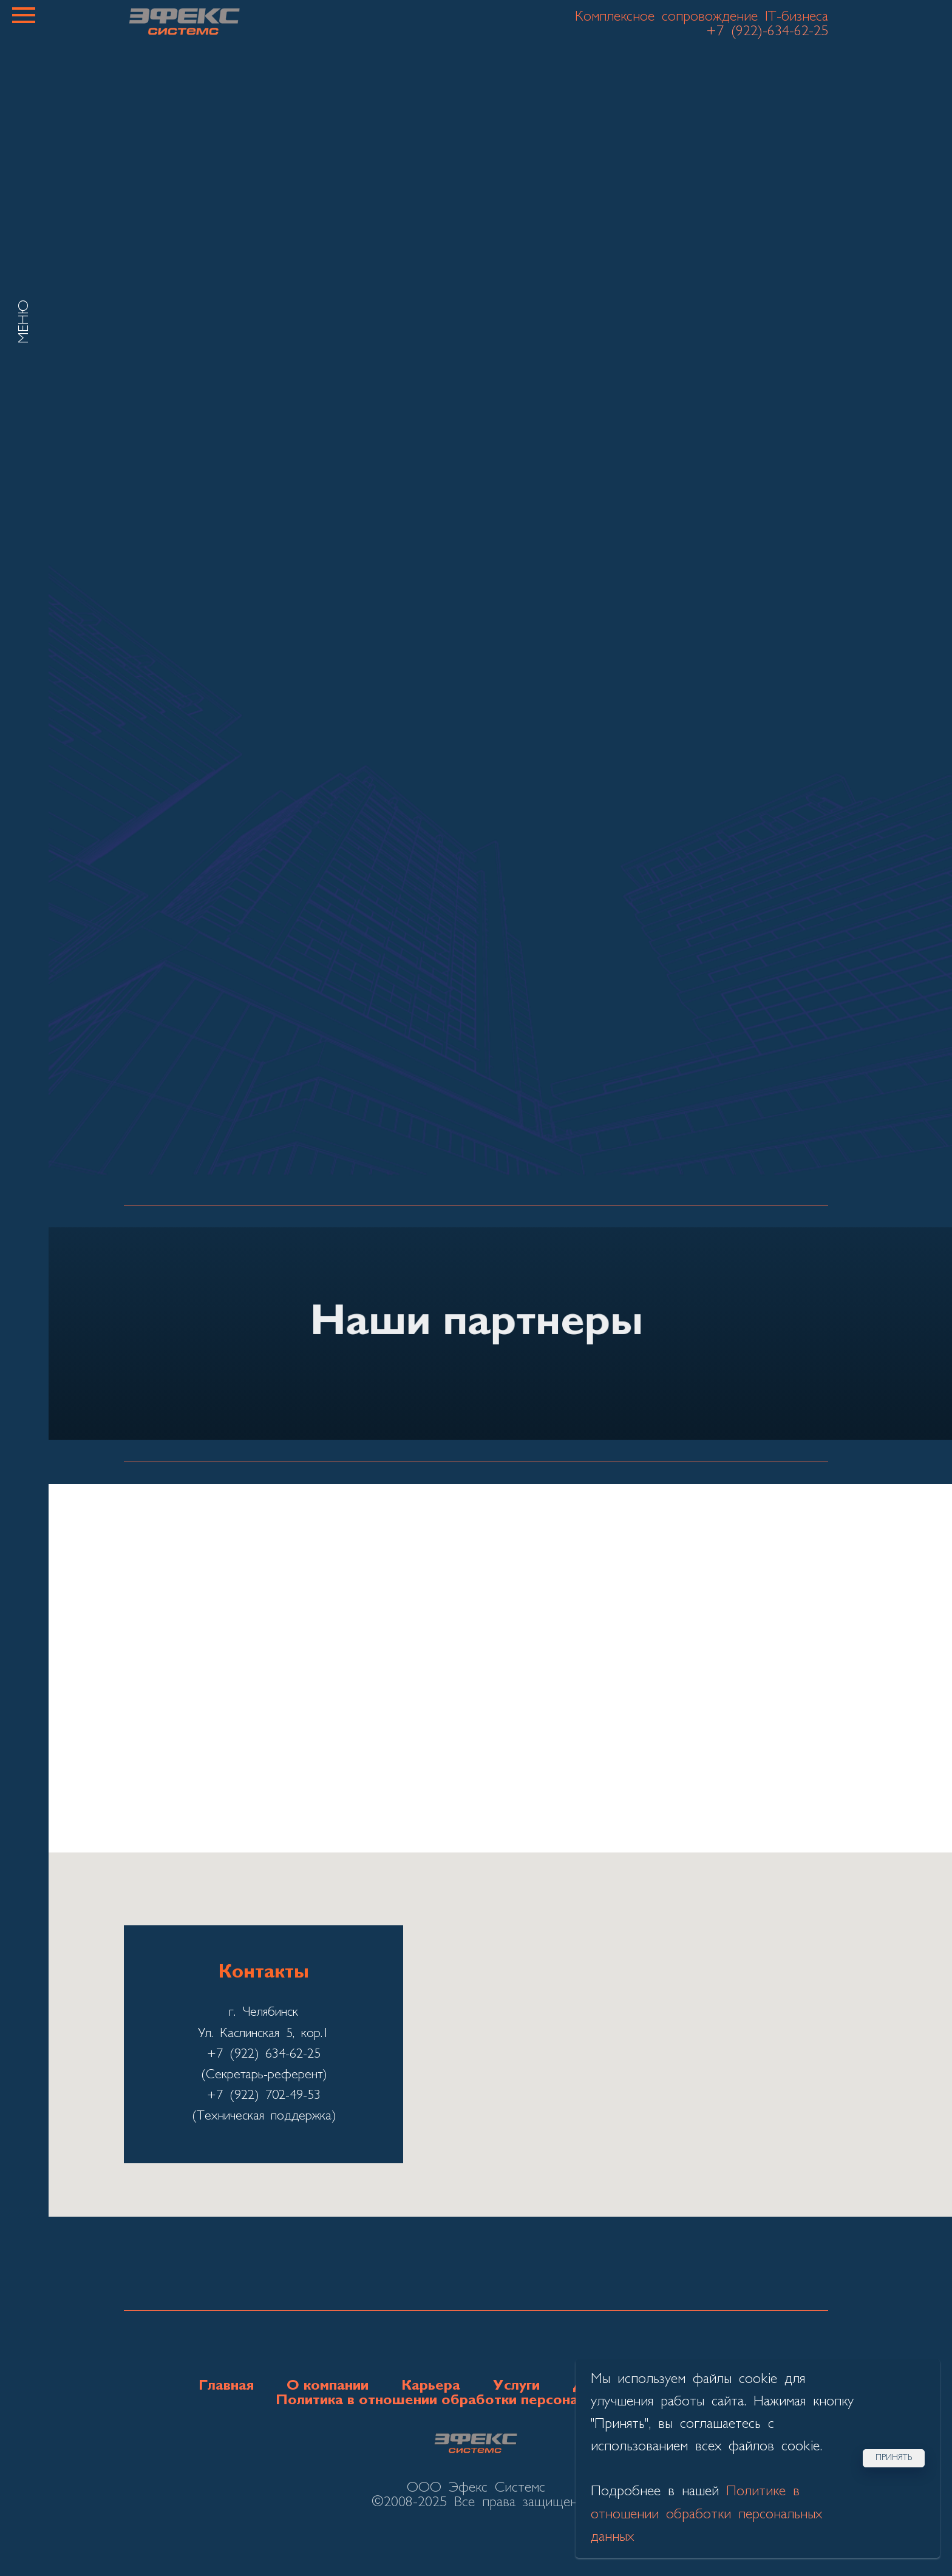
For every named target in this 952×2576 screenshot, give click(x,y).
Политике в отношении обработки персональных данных (706, 2514)
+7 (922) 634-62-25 (264, 2054)
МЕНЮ (24, 322)
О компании (328, 2386)
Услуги (516, 2386)
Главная (226, 2386)
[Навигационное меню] (23, 15)
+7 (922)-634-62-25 (767, 31)
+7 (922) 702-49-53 (264, 2096)
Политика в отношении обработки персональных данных (476, 2400)
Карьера (430, 2386)
